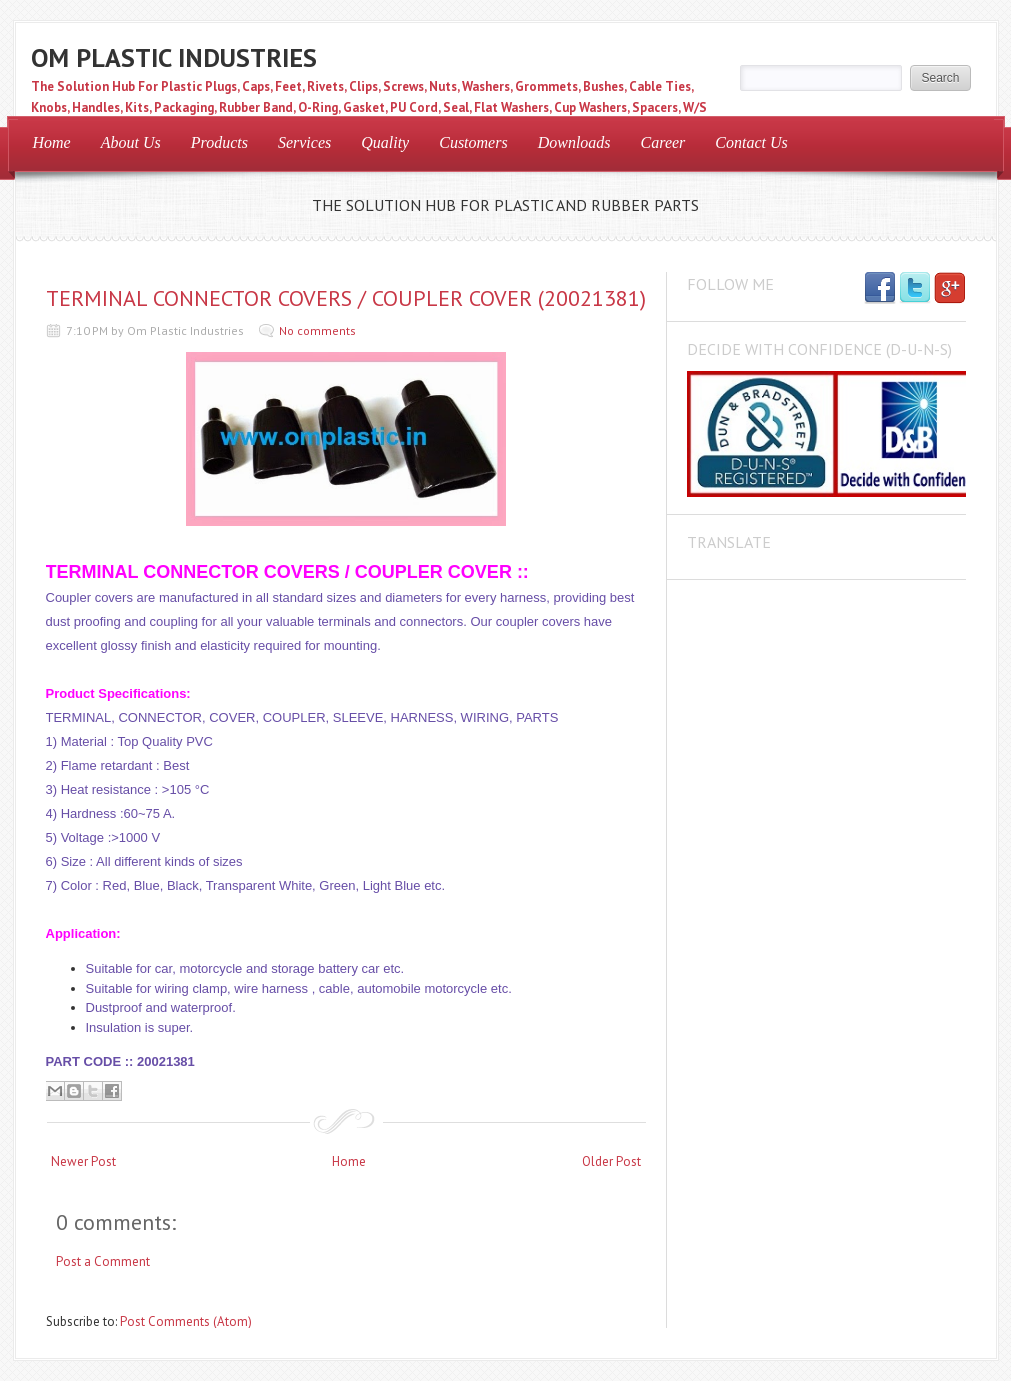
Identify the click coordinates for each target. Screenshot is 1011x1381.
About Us (131, 142)
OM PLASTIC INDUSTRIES (174, 57)
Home (52, 142)
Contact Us (751, 142)
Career (663, 142)
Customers (473, 142)
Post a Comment (103, 1261)
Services (304, 142)
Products (219, 142)
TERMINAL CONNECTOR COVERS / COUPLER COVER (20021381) (346, 298)
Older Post (611, 1161)
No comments (317, 330)
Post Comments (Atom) (186, 1321)
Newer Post (83, 1161)
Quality (385, 142)
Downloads (574, 142)
